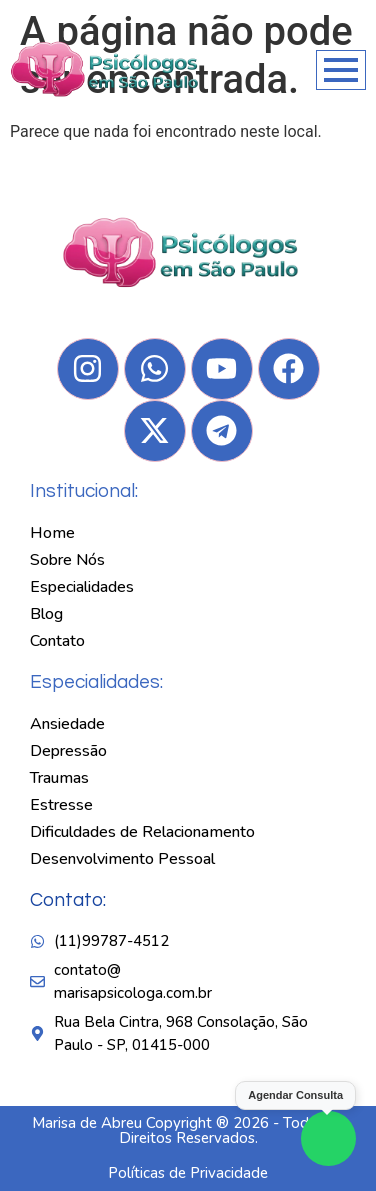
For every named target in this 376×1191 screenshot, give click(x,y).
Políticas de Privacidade (188, 1173)
